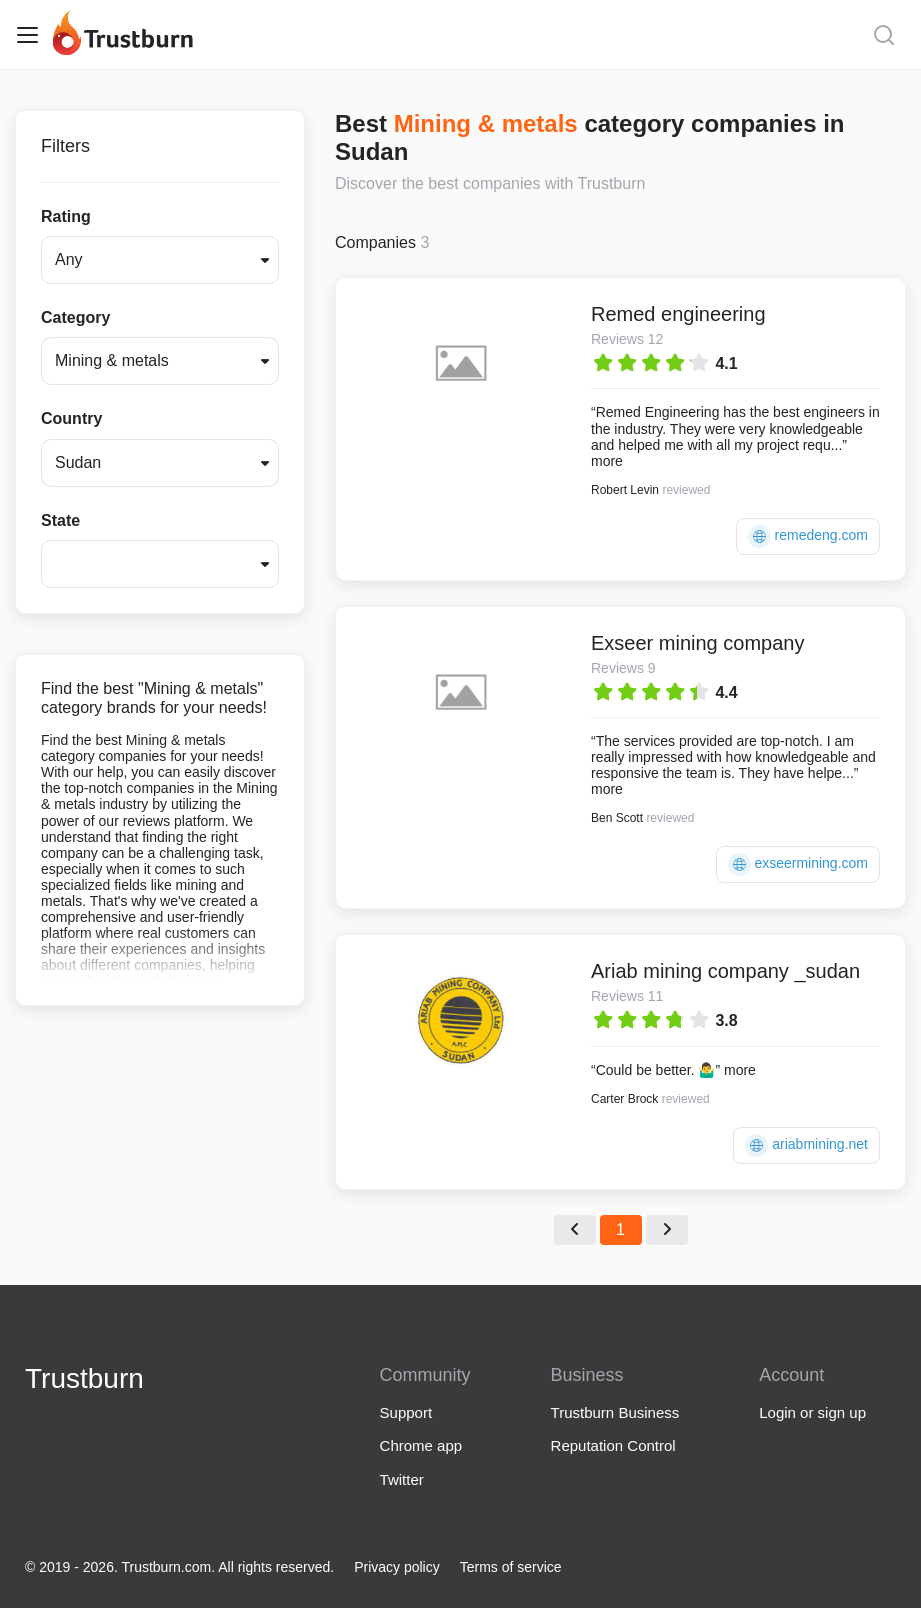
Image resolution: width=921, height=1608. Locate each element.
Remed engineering (678, 314)
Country (71, 418)
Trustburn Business (615, 1412)
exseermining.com (798, 864)
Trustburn (84, 1378)
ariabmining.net (806, 1145)
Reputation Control (613, 1445)
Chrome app (421, 1445)
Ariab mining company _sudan (725, 971)
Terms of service (511, 1567)
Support (406, 1412)
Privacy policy (397, 1567)
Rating (66, 216)
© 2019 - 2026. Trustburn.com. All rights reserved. (179, 1567)
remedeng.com (808, 536)
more (607, 461)
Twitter (402, 1479)
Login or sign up (812, 1412)
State (60, 520)
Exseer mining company (697, 643)
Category (75, 317)
